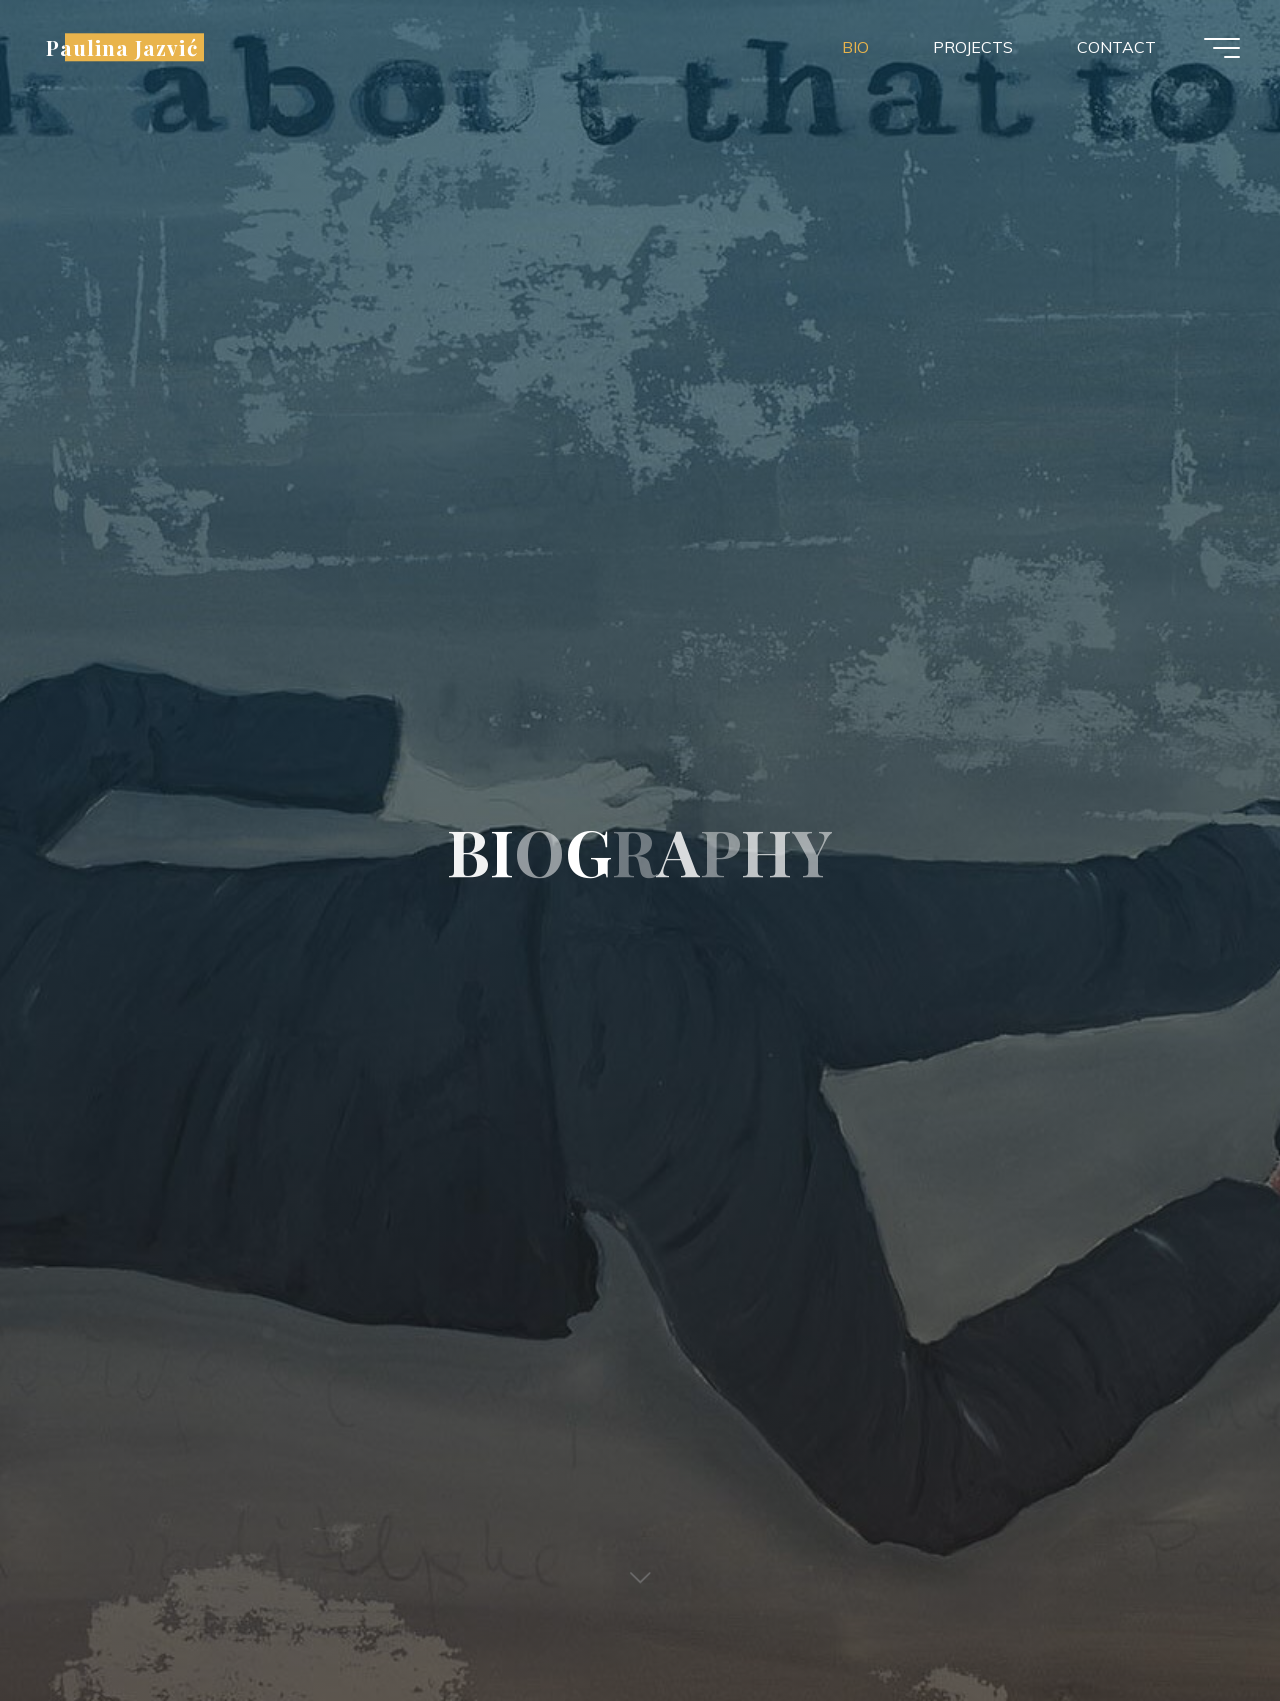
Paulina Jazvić (122, 47)
